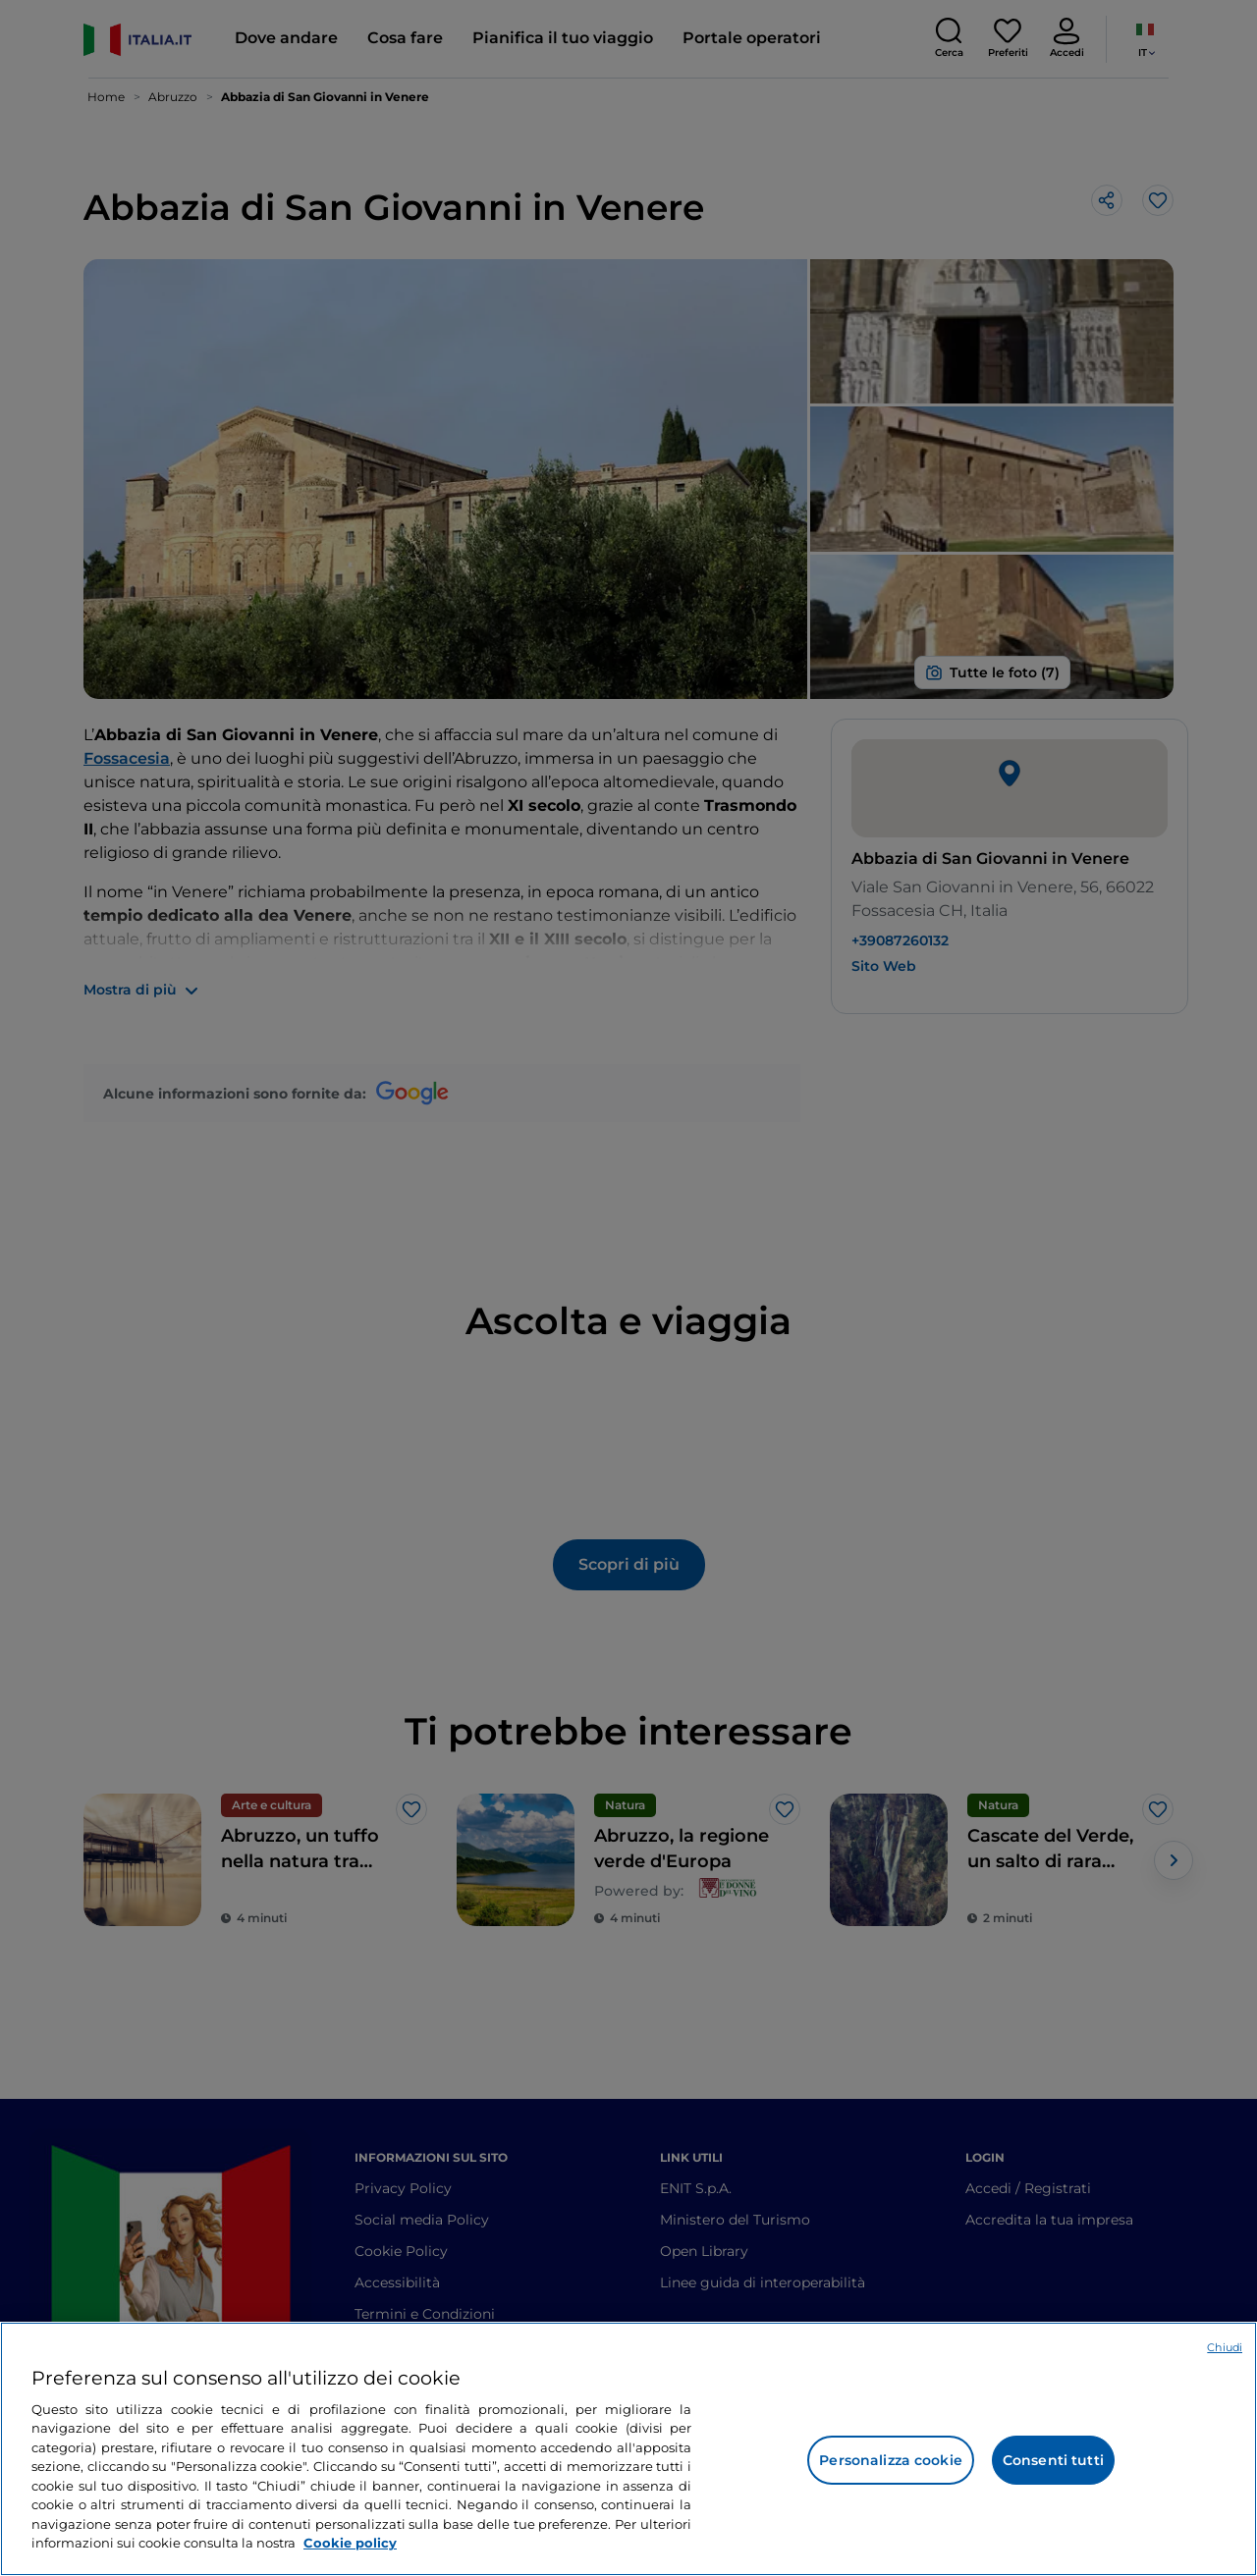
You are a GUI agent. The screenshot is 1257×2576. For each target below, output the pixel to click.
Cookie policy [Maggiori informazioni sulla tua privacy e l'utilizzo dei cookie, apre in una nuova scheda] (350, 2542)
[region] (628, 2449)
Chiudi (1224, 2347)
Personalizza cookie (890, 2460)
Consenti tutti (1053, 2460)
